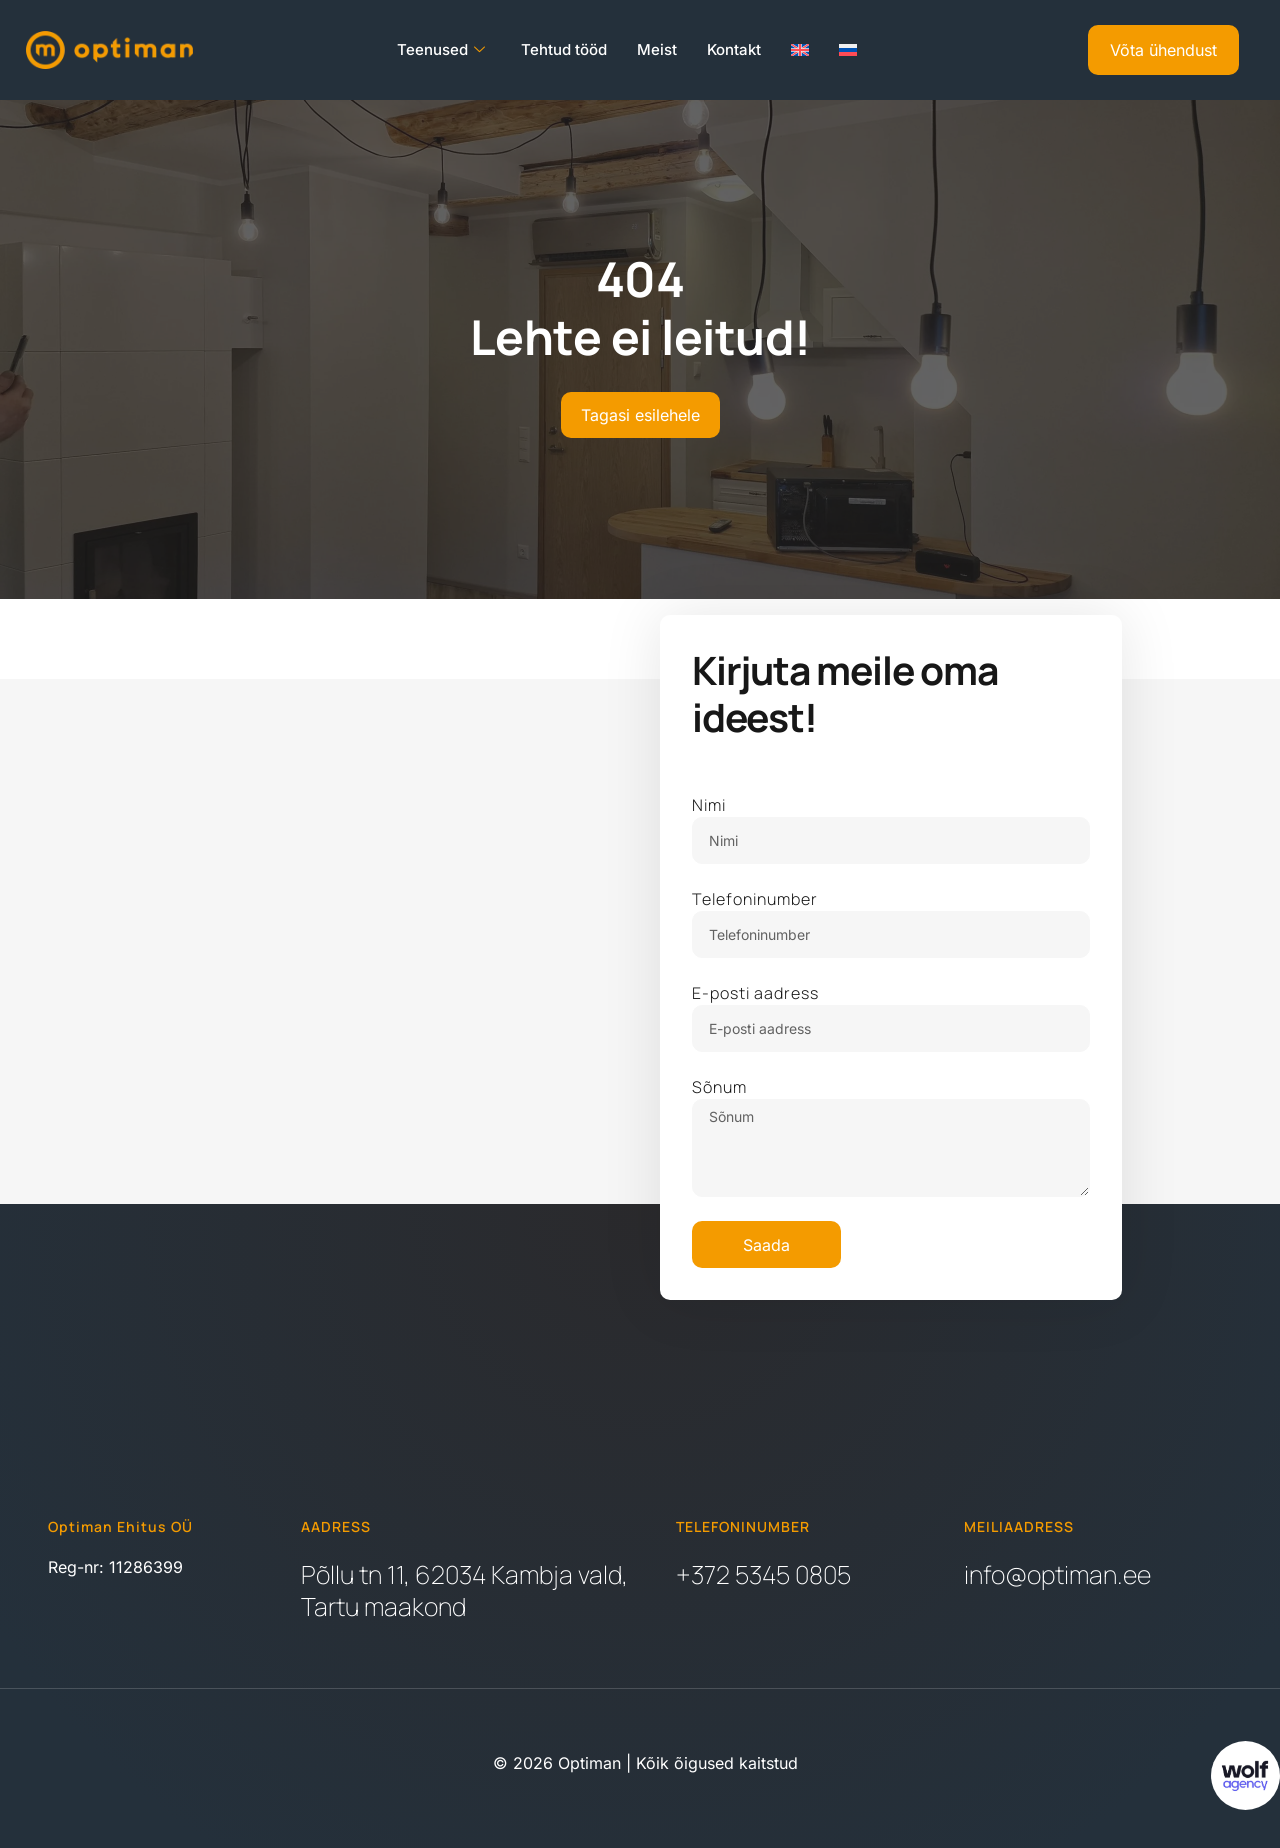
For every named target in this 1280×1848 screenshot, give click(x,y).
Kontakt (734, 49)
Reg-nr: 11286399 (115, 1567)
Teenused (441, 50)
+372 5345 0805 (763, 1574)
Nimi (709, 805)
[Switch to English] (800, 50)
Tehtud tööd (564, 49)
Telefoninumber (755, 899)
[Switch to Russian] (848, 50)
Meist (657, 49)
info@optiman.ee (1057, 1574)
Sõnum (719, 1087)
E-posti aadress (755, 993)
